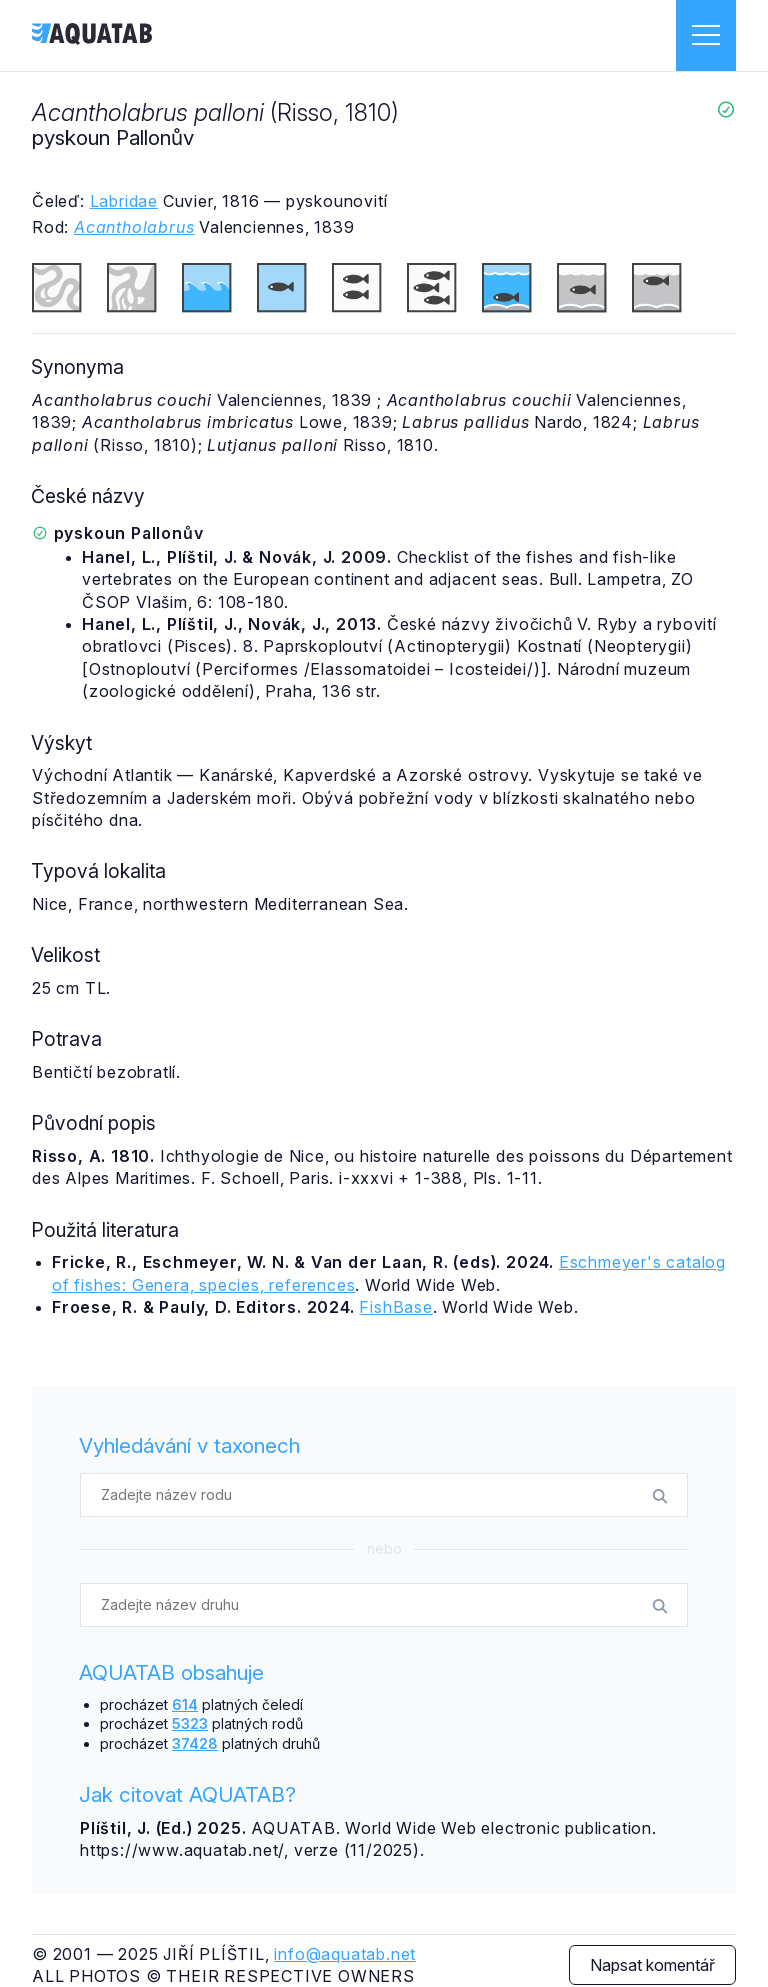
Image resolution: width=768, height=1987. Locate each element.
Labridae (124, 201)
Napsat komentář (652, 1965)
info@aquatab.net (345, 1954)
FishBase (395, 1307)
